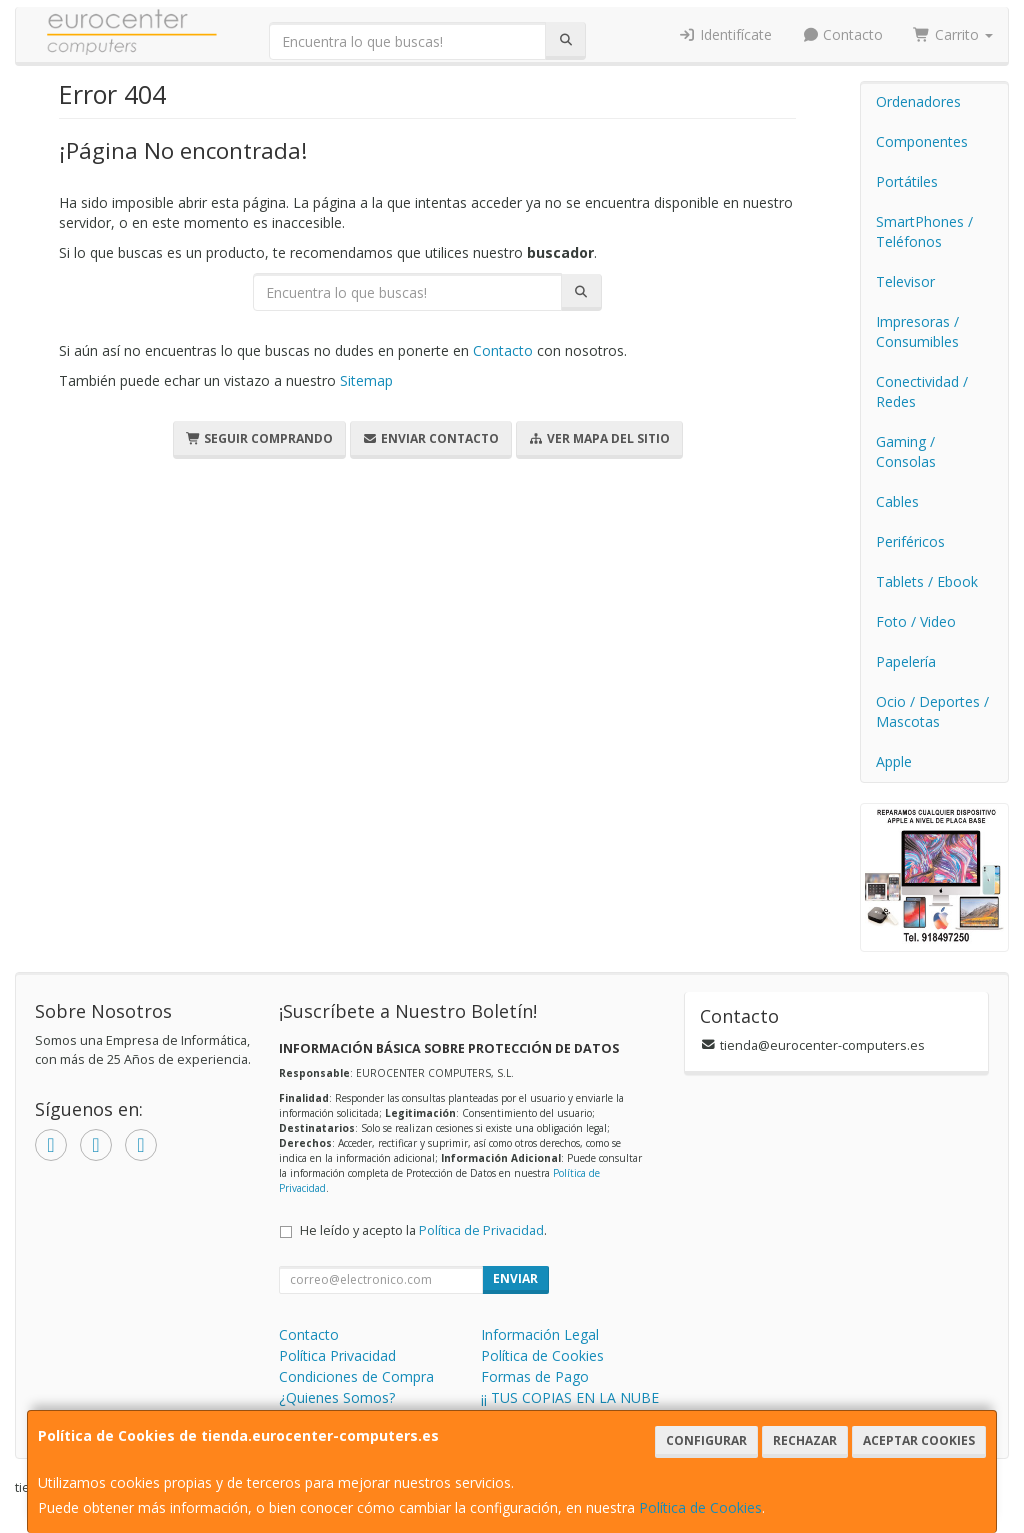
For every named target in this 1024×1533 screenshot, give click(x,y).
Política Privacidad (337, 1355)
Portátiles (907, 181)
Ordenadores (918, 101)
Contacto (843, 34)
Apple (894, 761)
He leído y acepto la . (423, 1230)
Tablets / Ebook (927, 581)
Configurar (706, 1440)
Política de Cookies (700, 1507)
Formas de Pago (535, 1376)
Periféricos (910, 541)
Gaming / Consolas (906, 451)
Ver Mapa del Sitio (599, 438)
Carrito (953, 34)
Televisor (905, 281)
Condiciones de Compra (356, 1376)
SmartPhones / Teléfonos (924, 231)
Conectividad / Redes (922, 391)
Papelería (906, 661)
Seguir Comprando (259, 438)
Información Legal (540, 1334)
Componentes (922, 141)
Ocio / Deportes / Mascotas (932, 711)
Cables (897, 501)
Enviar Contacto (431, 438)
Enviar (515, 1278)
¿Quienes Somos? (337, 1397)
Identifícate (725, 34)
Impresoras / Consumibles (917, 331)
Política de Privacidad (481, 1230)
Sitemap (366, 380)
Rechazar (805, 1440)
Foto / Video (916, 621)
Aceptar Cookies (919, 1440)
